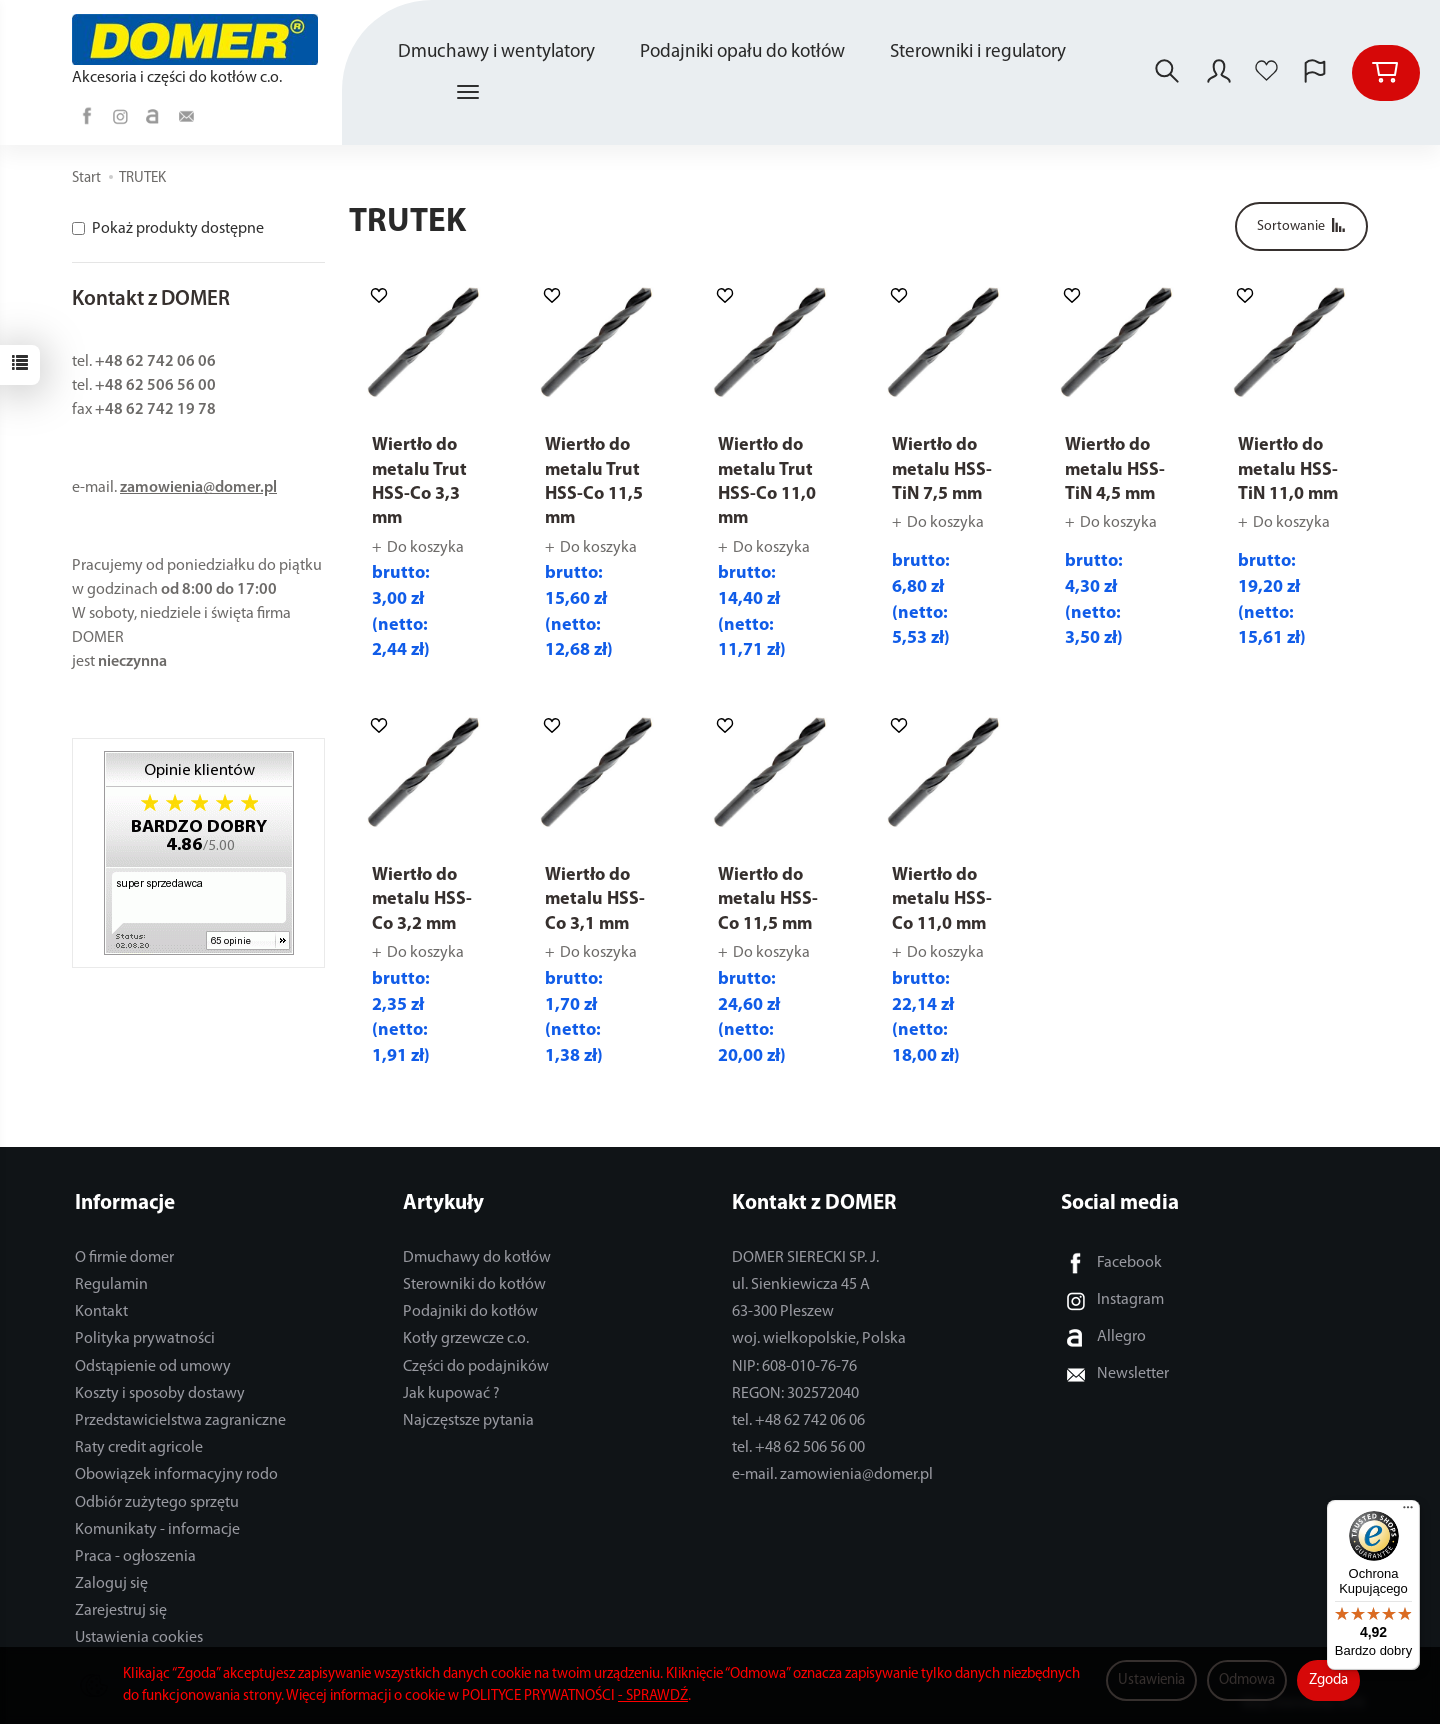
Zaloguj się (111, 1584)
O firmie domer (124, 1258)
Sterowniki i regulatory (978, 52)
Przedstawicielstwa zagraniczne (180, 1421)
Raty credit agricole (139, 1448)
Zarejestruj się (121, 1611)
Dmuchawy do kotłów (477, 1258)
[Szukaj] (1167, 73)
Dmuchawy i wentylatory (496, 52)
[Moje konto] (1219, 73)
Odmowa (1247, 1680)
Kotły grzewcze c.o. (466, 1339)
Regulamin (111, 1285)
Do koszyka (425, 548)
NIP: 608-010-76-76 (794, 1367)
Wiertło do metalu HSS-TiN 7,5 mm (942, 470)
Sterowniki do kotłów (474, 1285)
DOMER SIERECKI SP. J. (805, 1258)
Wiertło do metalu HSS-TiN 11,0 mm (1288, 470)
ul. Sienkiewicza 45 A (801, 1285)
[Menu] (1408, 1512)
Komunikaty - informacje (157, 1530)
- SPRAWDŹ (653, 1696)
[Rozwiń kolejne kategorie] (468, 93)
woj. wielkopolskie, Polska (819, 1339)
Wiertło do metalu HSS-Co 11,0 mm (942, 900)
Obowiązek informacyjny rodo (176, 1475)
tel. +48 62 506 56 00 (798, 1448)
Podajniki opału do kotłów (742, 52)
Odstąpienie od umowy (153, 1367)
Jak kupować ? (451, 1394)
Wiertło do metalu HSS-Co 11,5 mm (768, 900)
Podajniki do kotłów (470, 1312)
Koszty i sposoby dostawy (160, 1394)
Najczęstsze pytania (468, 1421)
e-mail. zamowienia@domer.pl (832, 1475)
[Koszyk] (1386, 73)
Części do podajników (476, 1367)
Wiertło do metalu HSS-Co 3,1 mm (595, 900)
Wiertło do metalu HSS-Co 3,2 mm (422, 900)
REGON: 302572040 (795, 1394)
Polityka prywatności (145, 1339)
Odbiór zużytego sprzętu (157, 1503)
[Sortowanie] (1301, 226)
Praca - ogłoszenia (135, 1557)
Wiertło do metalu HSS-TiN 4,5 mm (1115, 470)
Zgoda (1328, 1680)
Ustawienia (1151, 1680)
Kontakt (101, 1312)
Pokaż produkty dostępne (168, 229)
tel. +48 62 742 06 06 (798, 1421)
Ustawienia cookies (139, 1638)
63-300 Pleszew (783, 1312)
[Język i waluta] (1315, 73)
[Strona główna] (200, 39)
